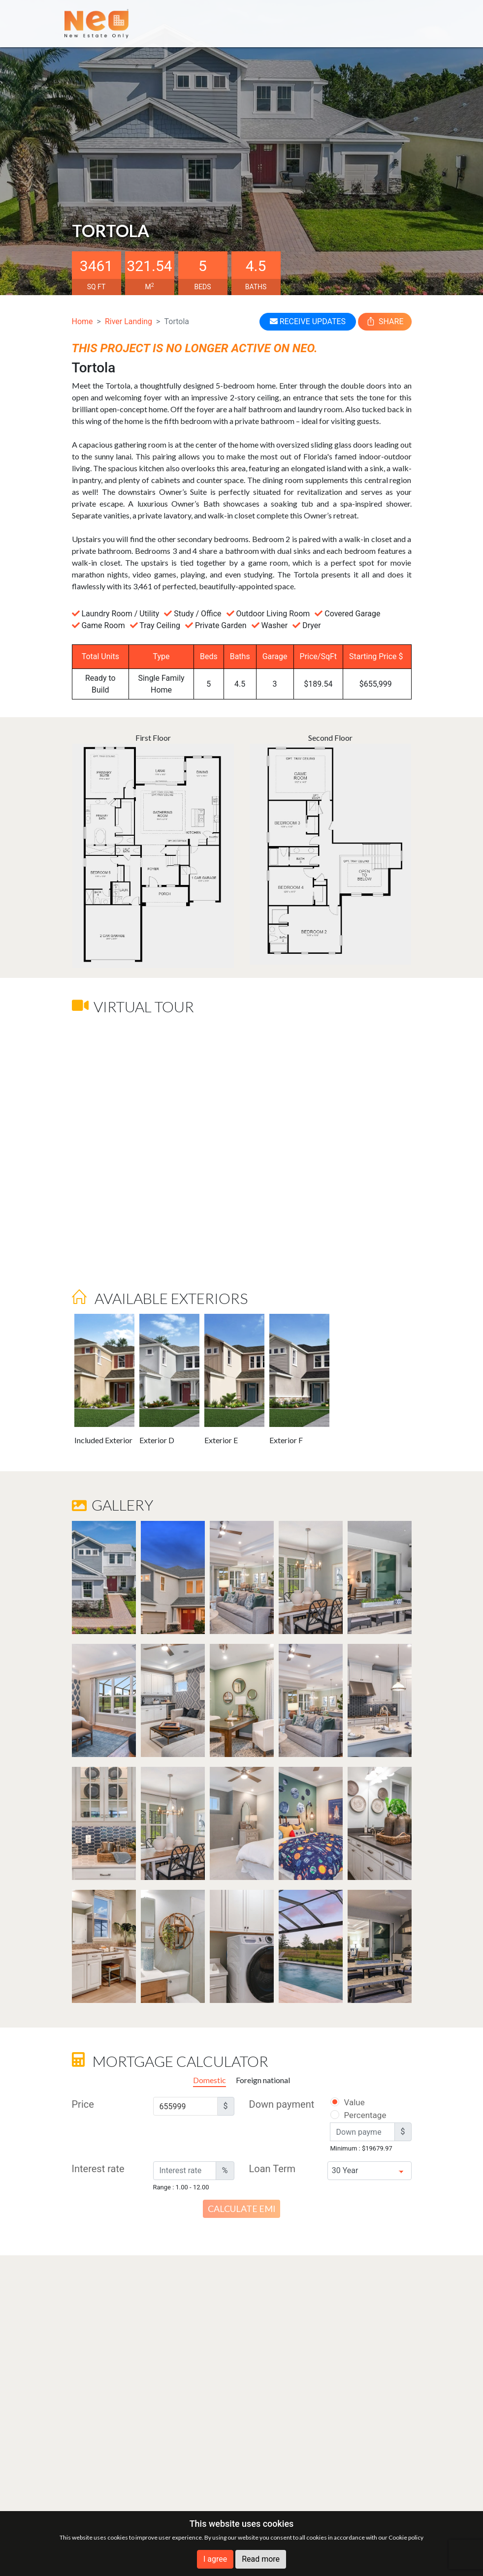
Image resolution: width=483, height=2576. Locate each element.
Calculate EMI (242, 2208)
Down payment (282, 2104)
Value (347, 2102)
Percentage (352, 2115)
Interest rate (98, 2169)
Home (82, 321)
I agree (215, 2559)
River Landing (128, 321)
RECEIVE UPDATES (308, 321)
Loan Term (272, 2169)
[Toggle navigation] (404, 23)
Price (83, 2104)
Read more (261, 2559)
